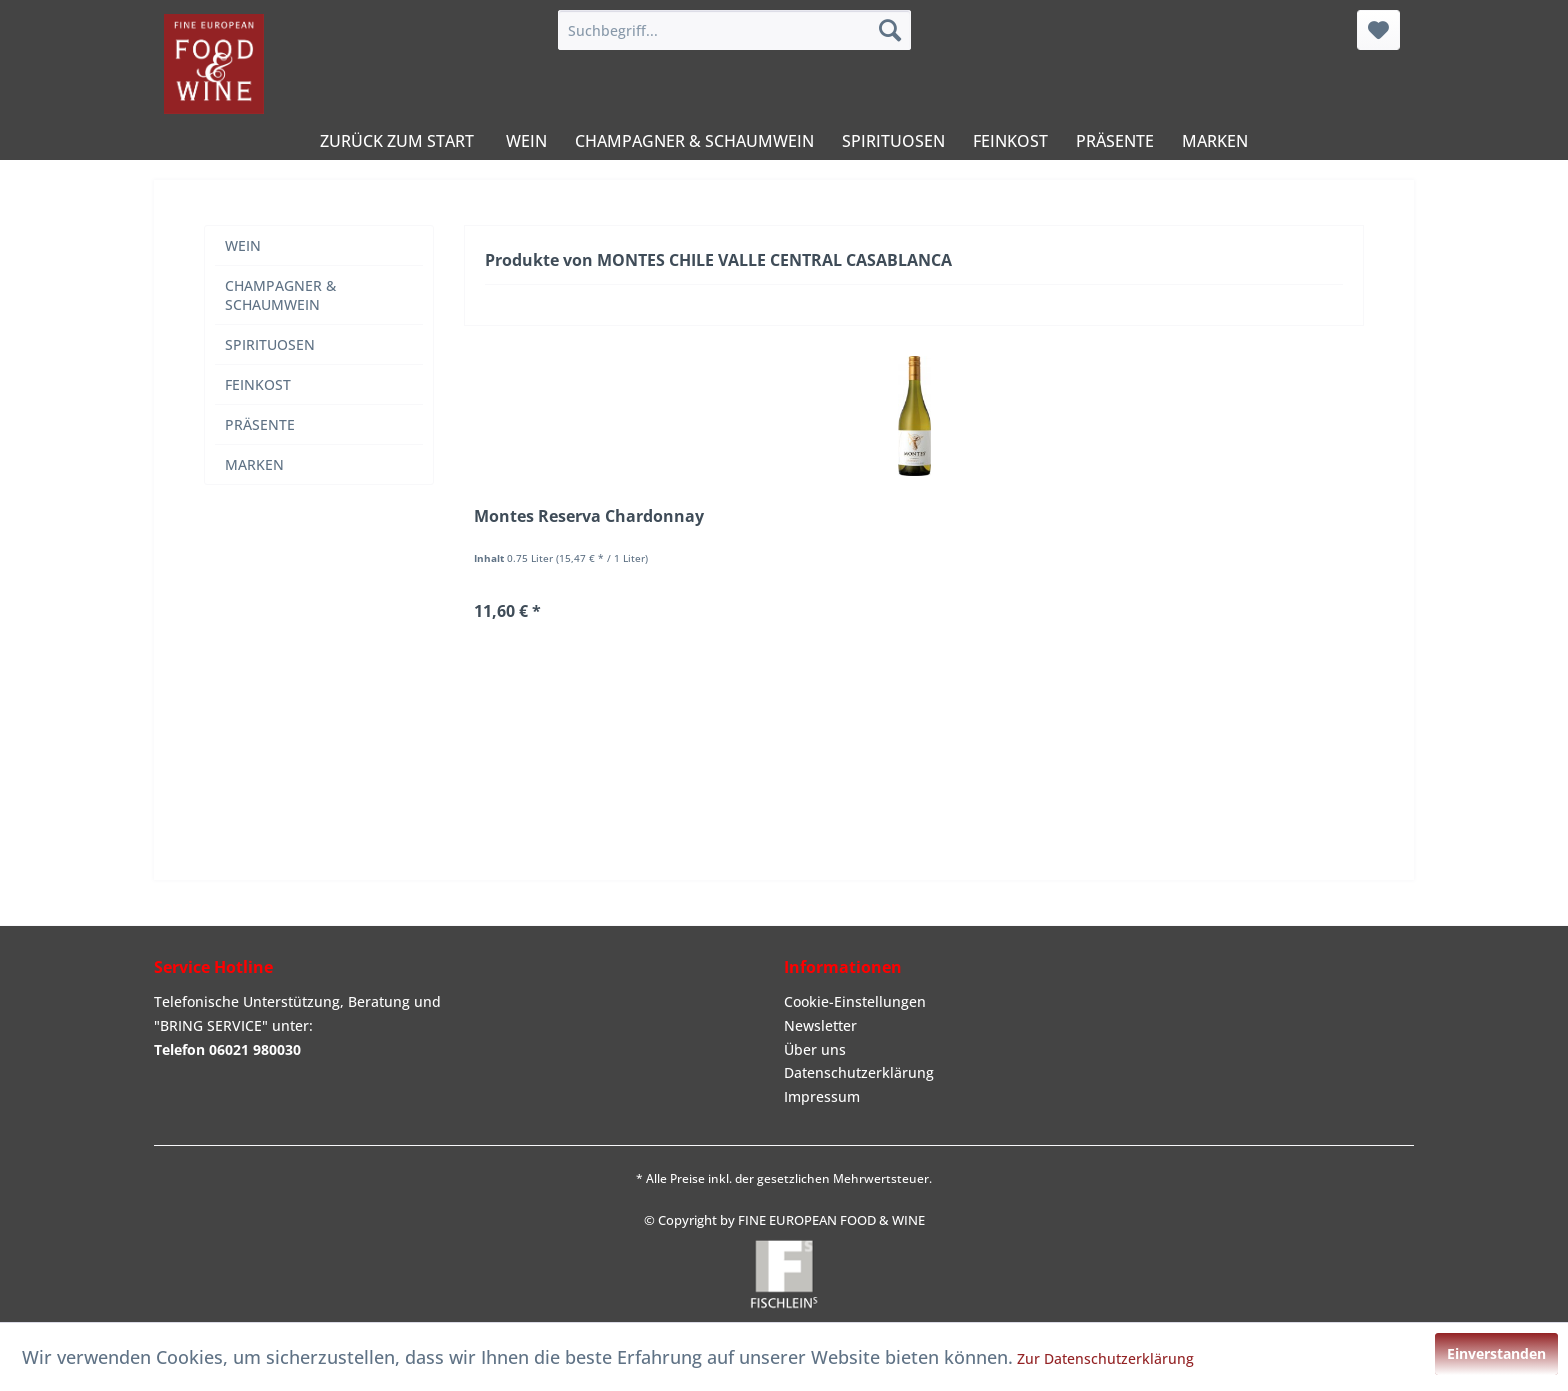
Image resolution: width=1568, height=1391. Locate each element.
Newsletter (820, 1025)
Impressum (822, 1096)
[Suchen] (890, 30)
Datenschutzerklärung (859, 1072)
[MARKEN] (1215, 141)
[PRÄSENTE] (1115, 141)
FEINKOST (258, 384)
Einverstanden (1496, 1353)
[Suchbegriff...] (734, 30)
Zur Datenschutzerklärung (1105, 1358)
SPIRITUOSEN (270, 344)
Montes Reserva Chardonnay (589, 516)
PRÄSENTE (260, 424)
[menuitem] (734, 30)
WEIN (243, 245)
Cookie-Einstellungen (855, 1001)
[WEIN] (526, 141)
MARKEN (254, 464)
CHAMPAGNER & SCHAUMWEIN (280, 295)
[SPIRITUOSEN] (893, 141)
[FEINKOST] (1010, 141)
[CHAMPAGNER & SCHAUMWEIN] (694, 141)
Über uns (815, 1049)
